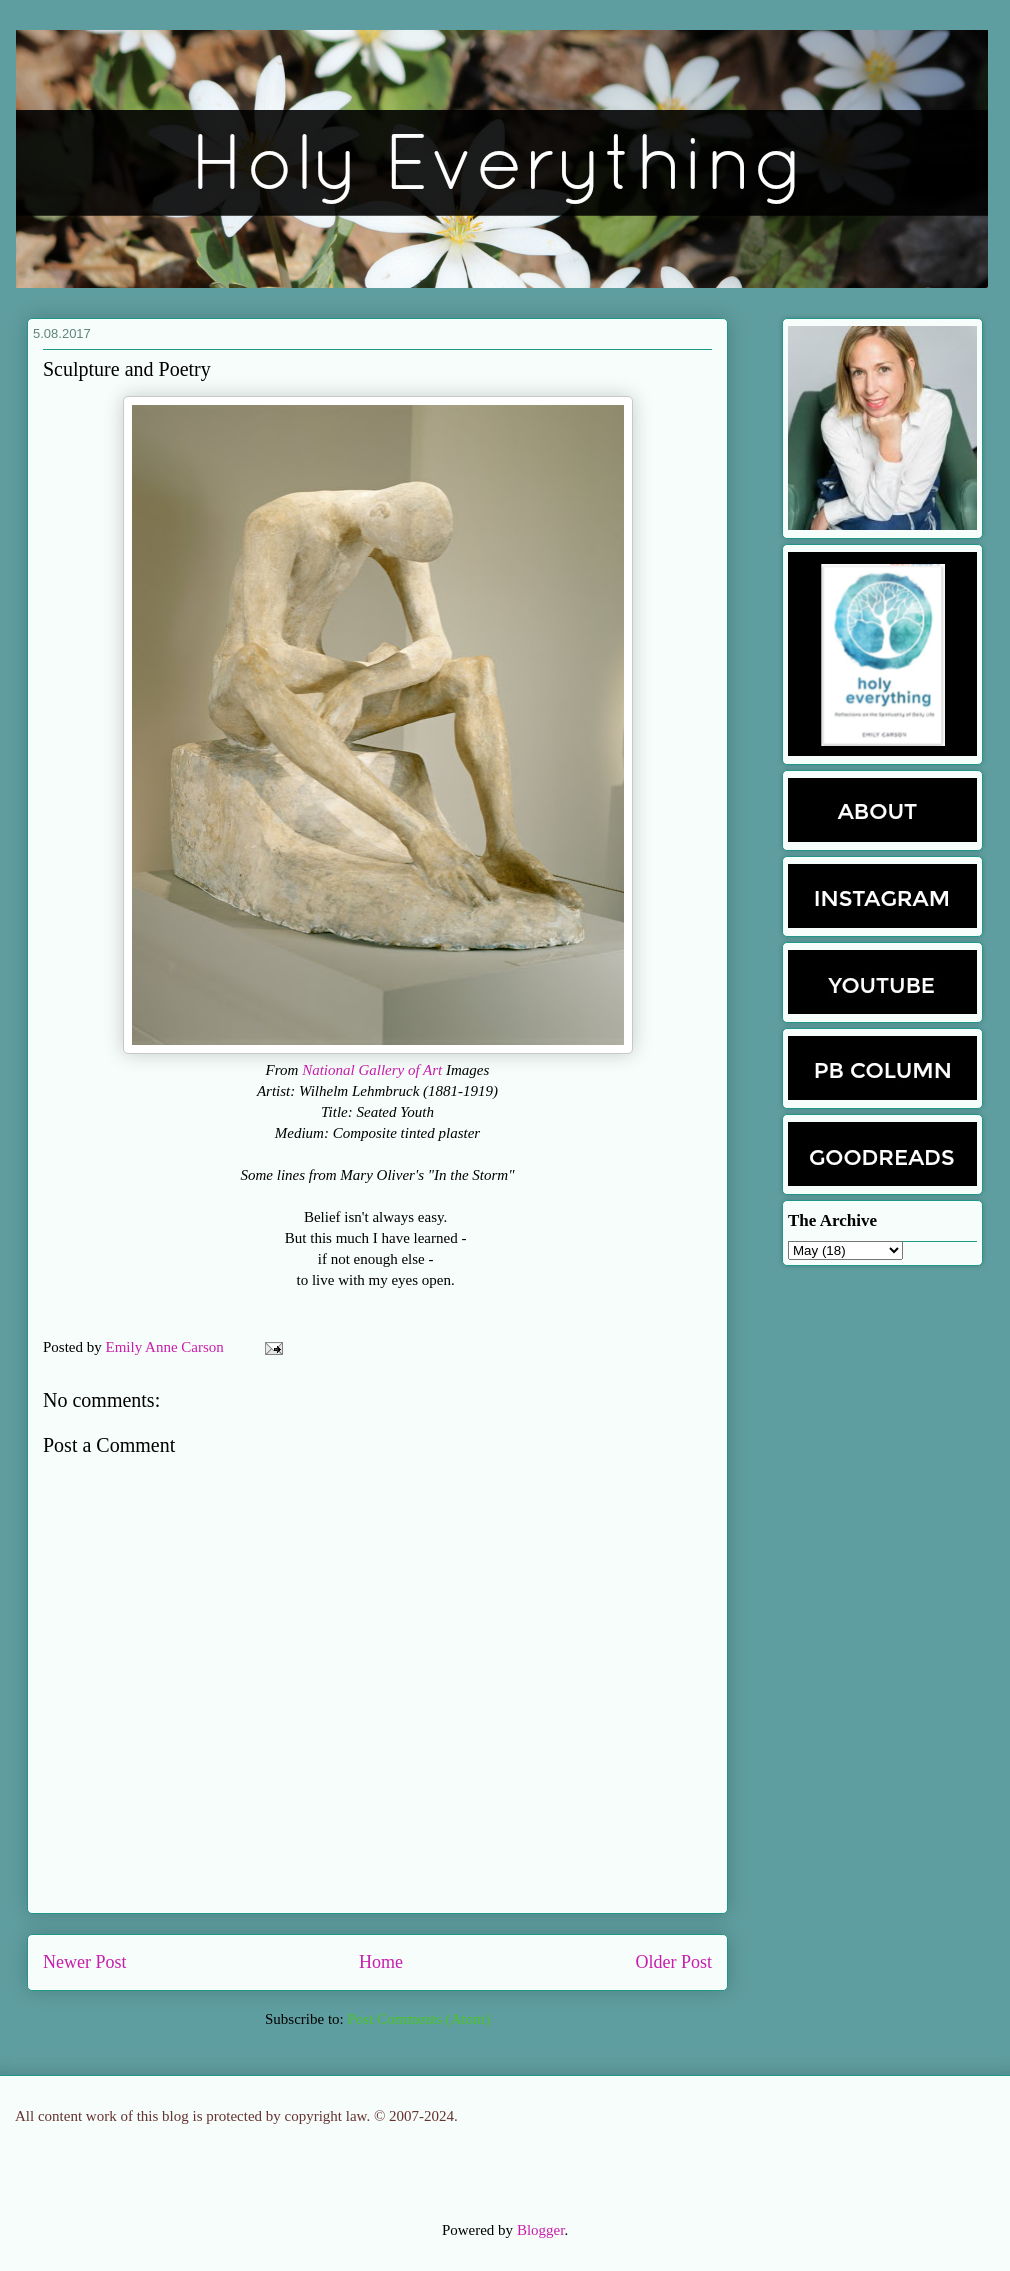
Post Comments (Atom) (418, 2019)
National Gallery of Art (372, 1070)
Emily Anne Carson (167, 1347)
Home (381, 1962)
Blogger (541, 2230)
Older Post (674, 1962)
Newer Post (85, 1962)
